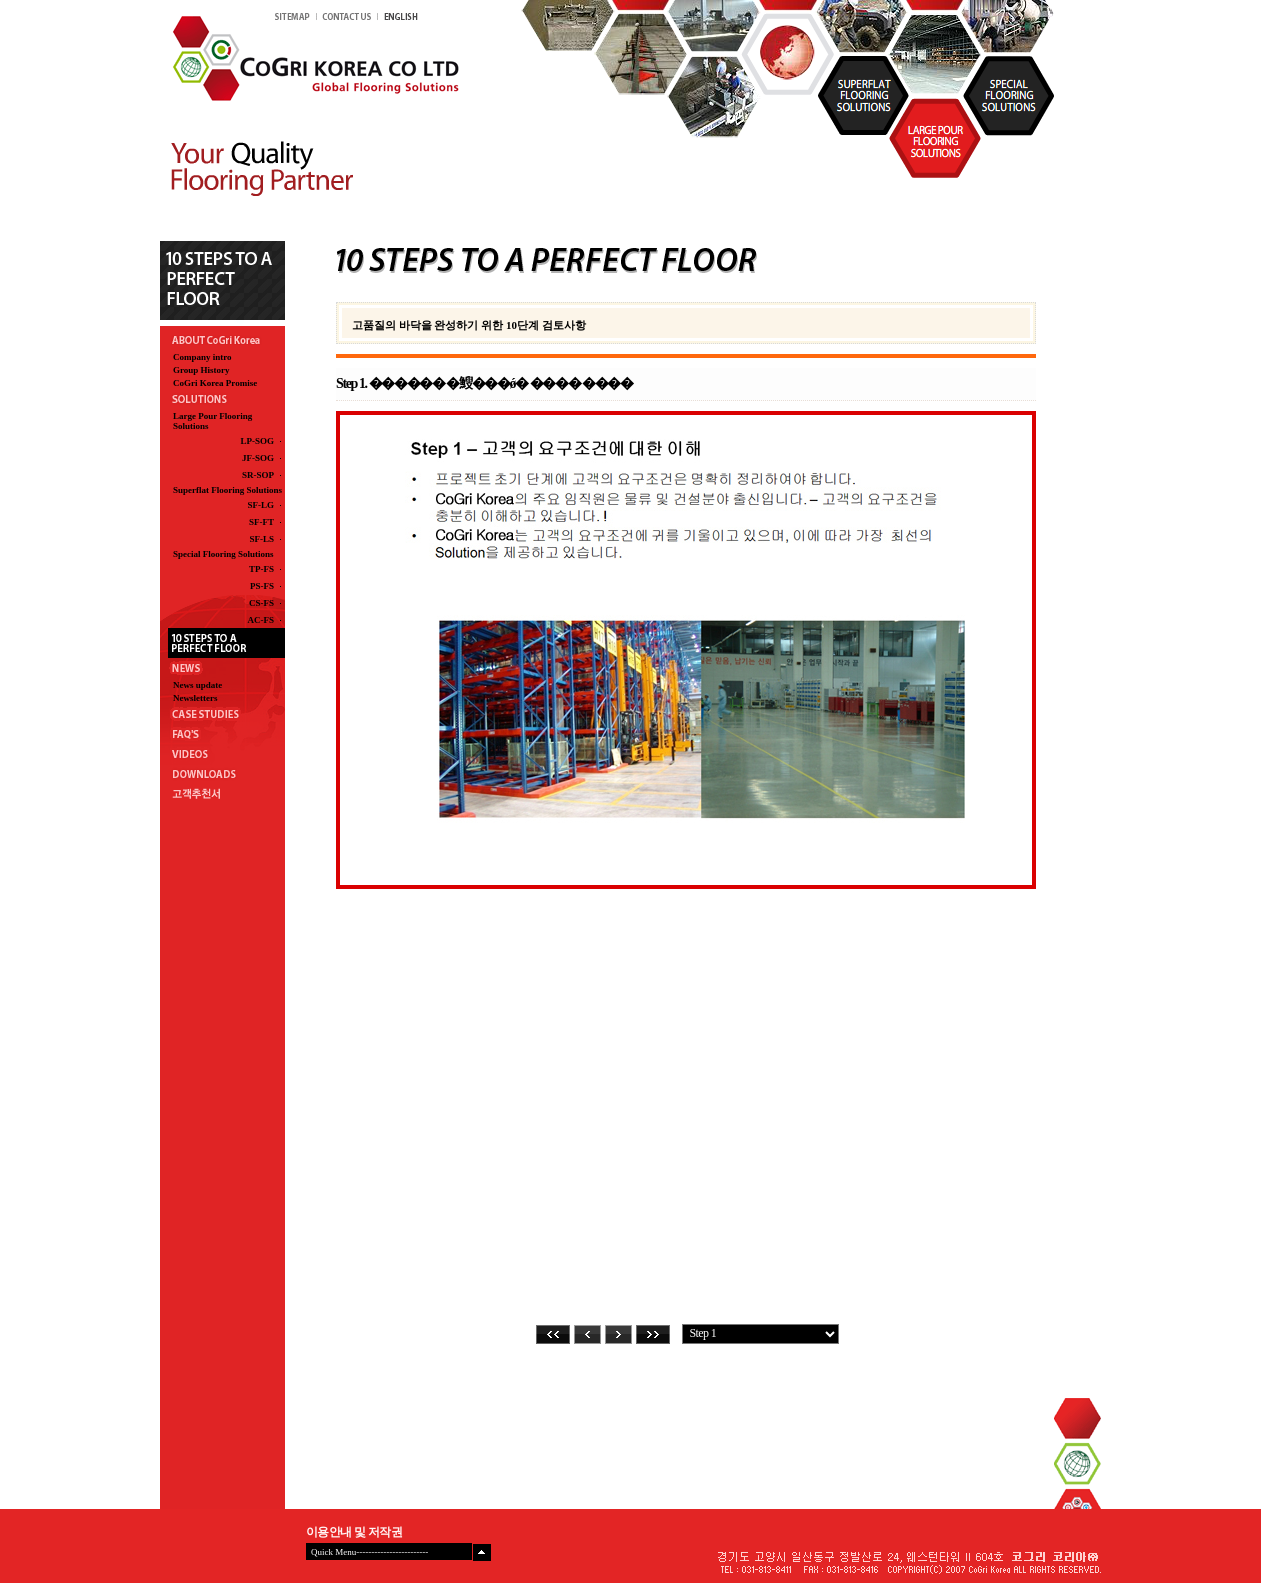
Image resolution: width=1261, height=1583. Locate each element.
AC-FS (260, 620)
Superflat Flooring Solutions (227, 490)
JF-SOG (258, 458)
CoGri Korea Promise (215, 383)
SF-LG (260, 505)
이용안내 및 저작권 (354, 1532)
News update (197, 685)
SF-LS (261, 539)
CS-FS (261, 603)
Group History (201, 370)
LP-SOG (257, 441)
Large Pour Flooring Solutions (212, 421)
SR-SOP (258, 475)
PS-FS (262, 586)
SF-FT (261, 522)
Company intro (202, 357)
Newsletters (195, 698)
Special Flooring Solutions (223, 554)
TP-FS (261, 569)
